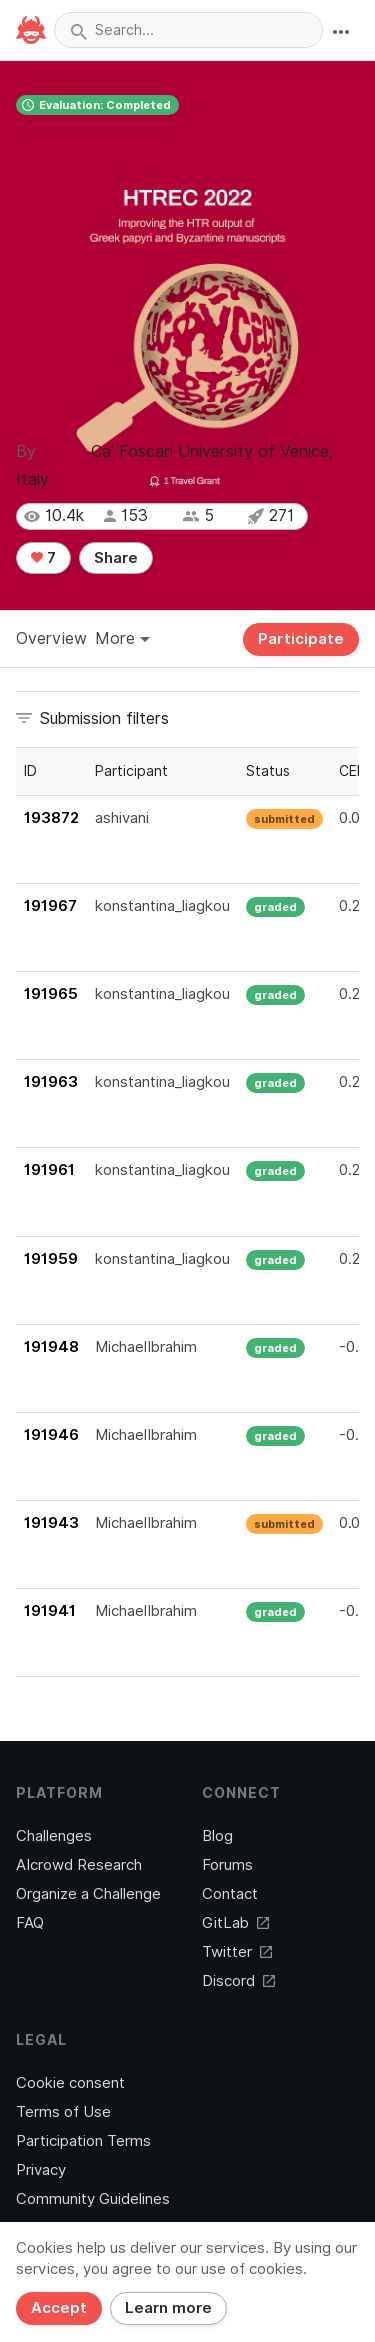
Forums (227, 1865)
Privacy (41, 2170)
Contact (230, 1894)
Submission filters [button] (104, 718)
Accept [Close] (59, 2308)
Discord (238, 1981)
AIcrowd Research (79, 1865)
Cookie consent (70, 2083)
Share (116, 558)
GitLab (235, 1923)
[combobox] (188, 30)
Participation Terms (83, 2141)
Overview (51, 638)
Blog (217, 1836)
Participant (131, 771)
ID (30, 771)
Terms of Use (63, 2112)
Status (268, 771)
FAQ (30, 1923)
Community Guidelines (93, 2199)
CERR (357, 771)
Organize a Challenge (88, 1894)
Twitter (237, 1952)
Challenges (54, 1836)
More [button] (122, 638)
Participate (301, 639)
